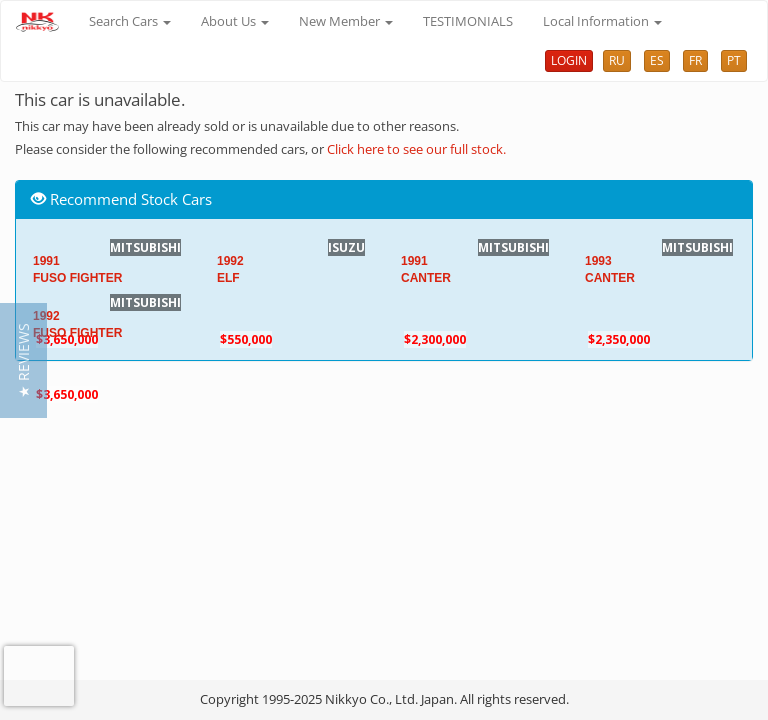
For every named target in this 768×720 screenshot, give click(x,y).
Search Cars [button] (130, 21)
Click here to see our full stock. (416, 149)
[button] (23, 360)
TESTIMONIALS (468, 21)
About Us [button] (235, 21)
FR (695, 60)
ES (657, 60)
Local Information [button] (602, 21)
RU (617, 60)
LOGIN (569, 60)
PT (734, 60)
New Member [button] (346, 21)
